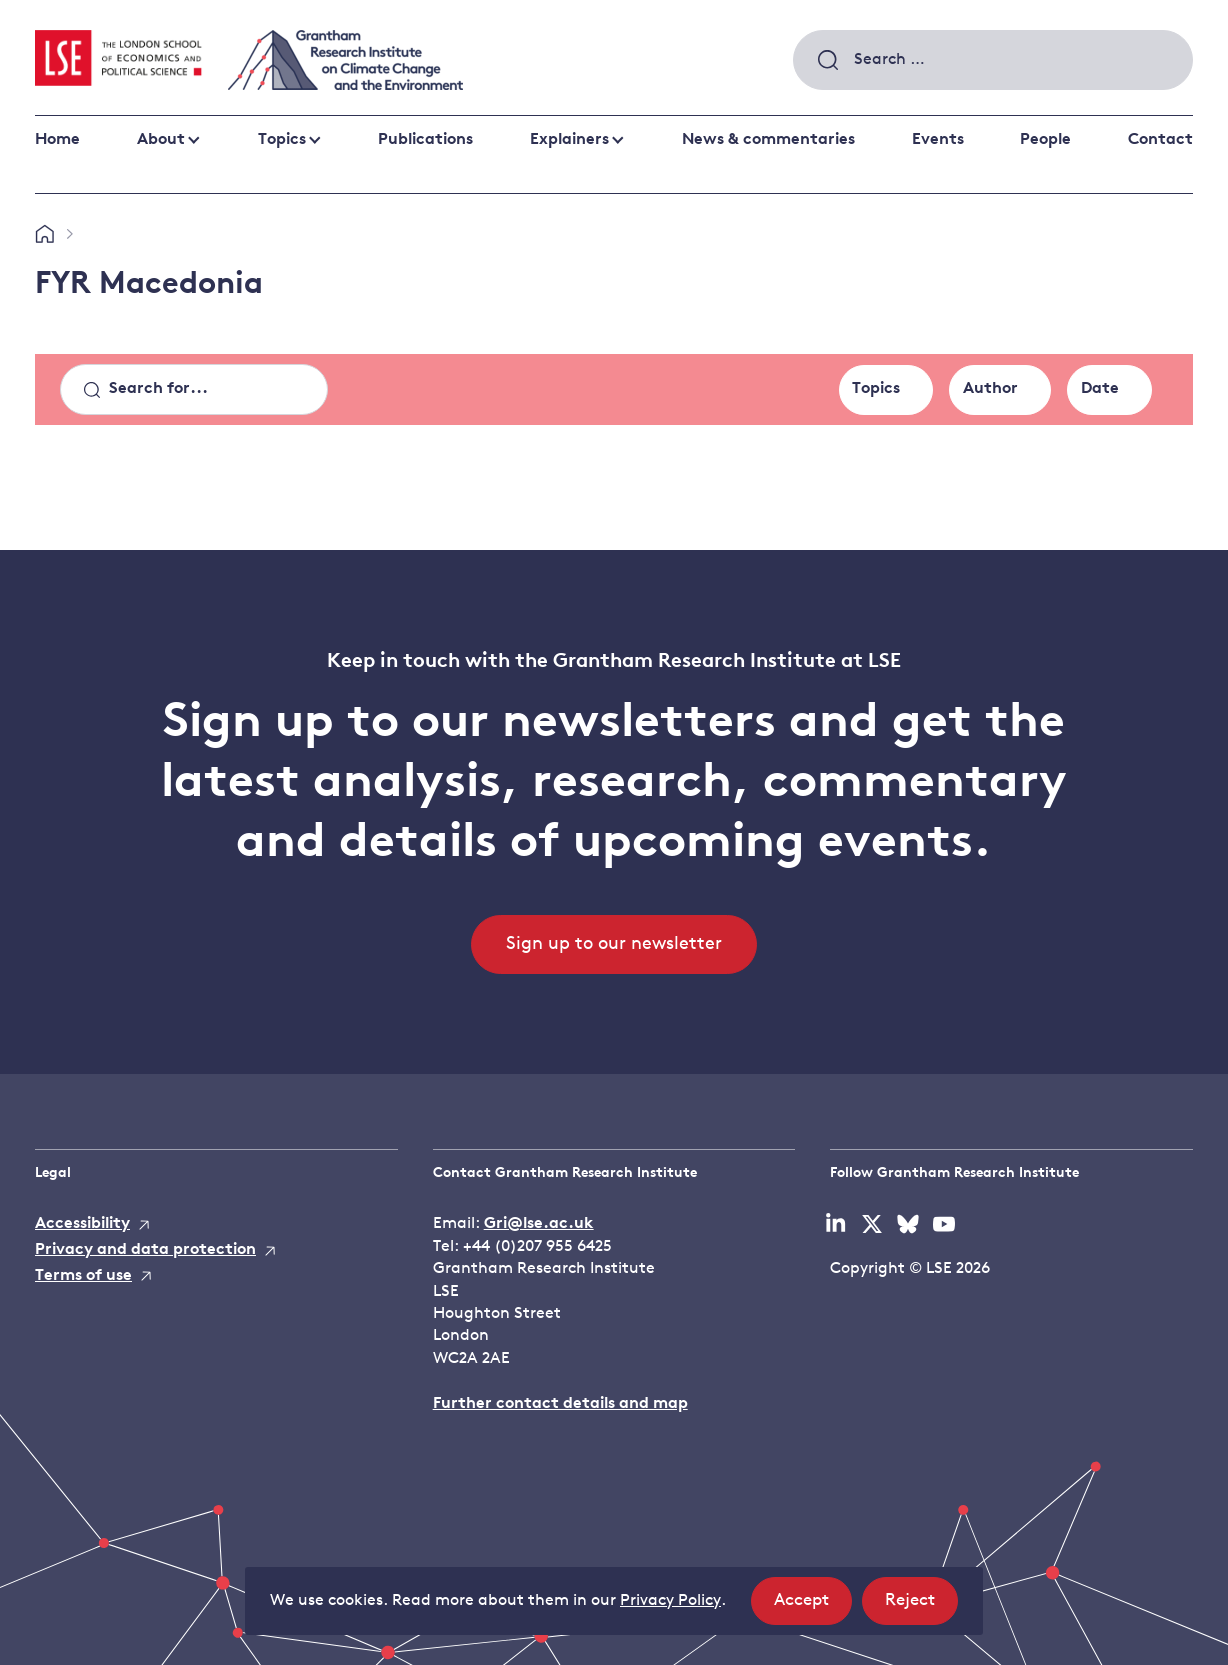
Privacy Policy (670, 1601)
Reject (921, 1606)
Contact (1160, 140)
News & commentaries (768, 140)
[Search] (194, 390)
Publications (425, 140)
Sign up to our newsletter (614, 944)
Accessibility (82, 1224)
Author (990, 389)
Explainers (569, 140)
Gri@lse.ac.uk (539, 1224)
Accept (813, 1606)
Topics (282, 140)
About (161, 140)
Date (1100, 389)
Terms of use (83, 1276)
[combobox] (993, 60)
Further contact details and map (560, 1404)
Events (938, 140)
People (1045, 140)
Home (57, 140)
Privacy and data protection (145, 1250)
